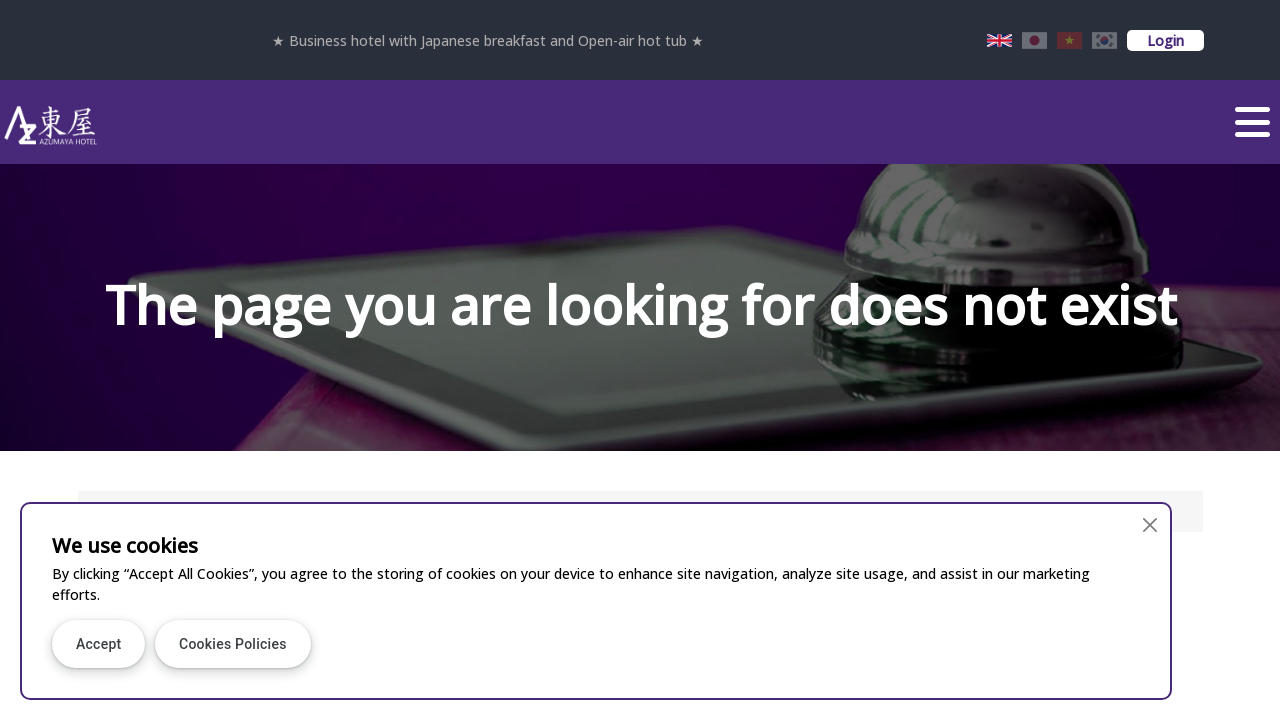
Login (1165, 40)
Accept (98, 644)
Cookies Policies (233, 644)
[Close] (1149, 524)
